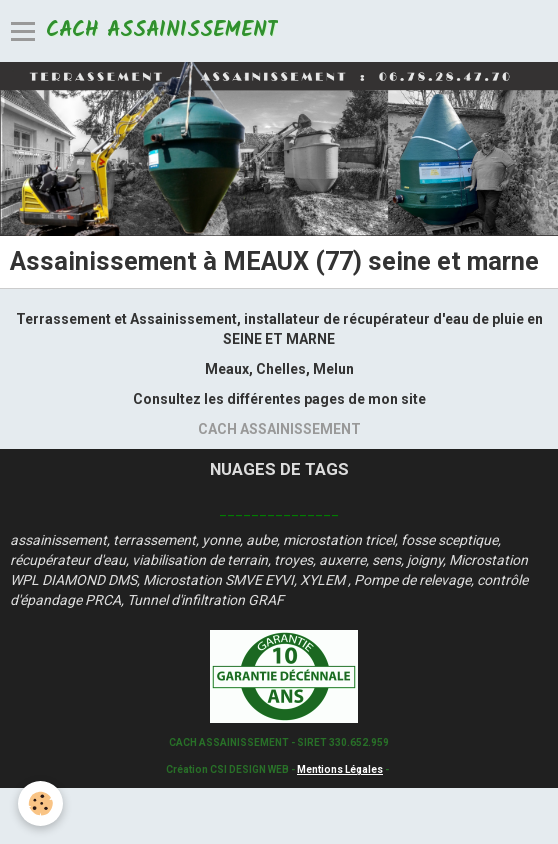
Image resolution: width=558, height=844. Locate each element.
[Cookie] (40, 803)
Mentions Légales (340, 769)
